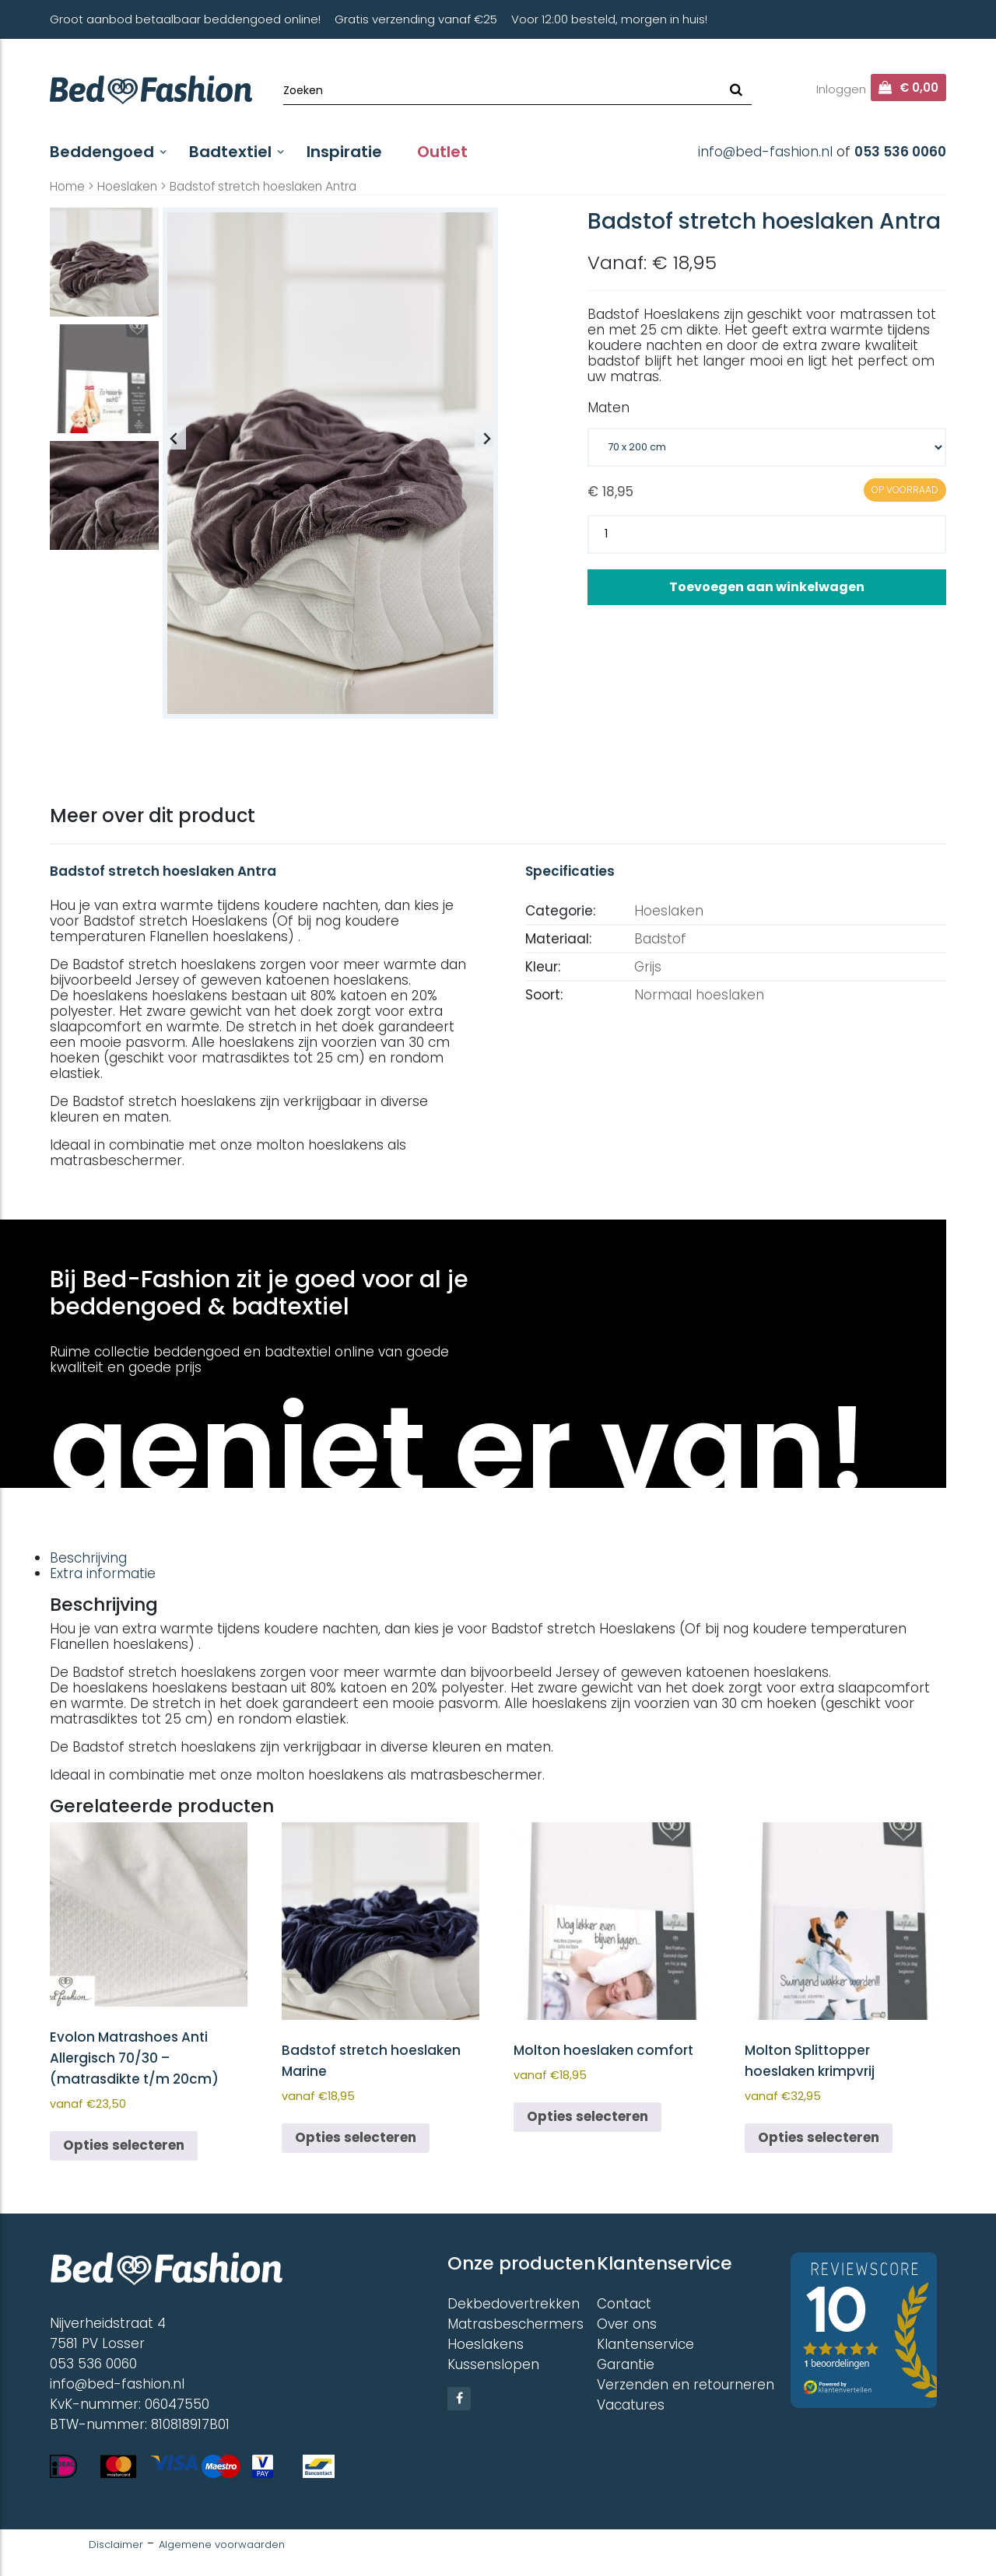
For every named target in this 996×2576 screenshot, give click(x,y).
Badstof (660, 938)
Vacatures (631, 2405)
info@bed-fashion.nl (765, 151)
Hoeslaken (127, 186)
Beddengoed (102, 152)
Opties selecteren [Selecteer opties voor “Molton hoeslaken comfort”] (587, 2116)
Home (67, 186)
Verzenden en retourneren (685, 2384)
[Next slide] (486, 438)
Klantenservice (645, 2344)
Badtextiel (230, 152)
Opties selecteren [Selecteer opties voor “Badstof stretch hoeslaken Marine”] (355, 2137)
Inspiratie (344, 152)
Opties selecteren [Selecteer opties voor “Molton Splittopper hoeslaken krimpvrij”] (818, 2137)
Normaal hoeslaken (699, 994)
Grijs (647, 966)
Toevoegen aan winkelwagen (766, 587)
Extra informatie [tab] (103, 1573)
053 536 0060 (900, 151)
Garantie (625, 2364)
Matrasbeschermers (515, 2324)
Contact (624, 2303)
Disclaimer (116, 2544)
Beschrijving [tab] (88, 1558)
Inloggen (841, 89)
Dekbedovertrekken (513, 2303)
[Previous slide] (174, 438)
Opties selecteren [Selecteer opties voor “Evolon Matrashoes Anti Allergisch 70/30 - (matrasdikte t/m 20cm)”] (123, 2145)
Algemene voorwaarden (222, 2544)
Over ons (627, 2324)
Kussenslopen (493, 2364)
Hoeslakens (485, 2344)
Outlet (442, 152)
